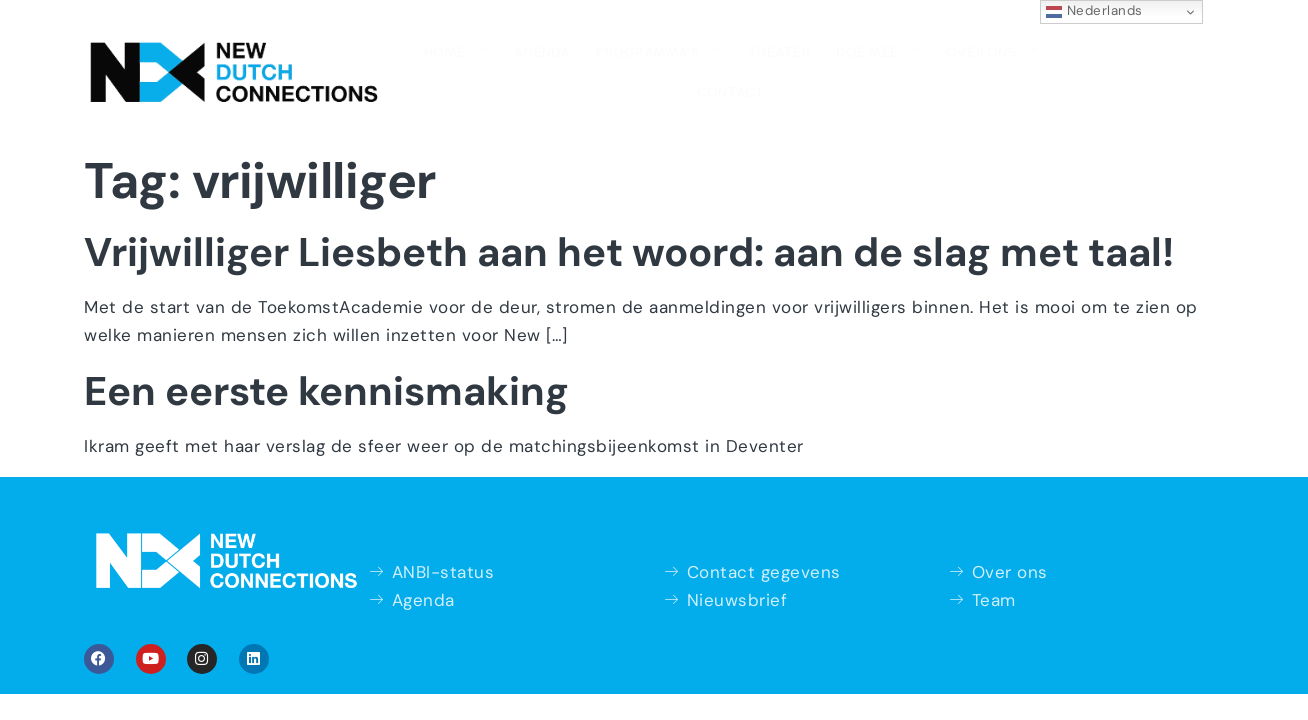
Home (367, 48)
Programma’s (566, 48)
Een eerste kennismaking (326, 349)
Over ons (891, 48)
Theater (684, 50)
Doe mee (779, 48)
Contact (996, 50)
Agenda (451, 50)
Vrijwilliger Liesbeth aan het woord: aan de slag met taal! (629, 210)
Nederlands (1094, 11)
